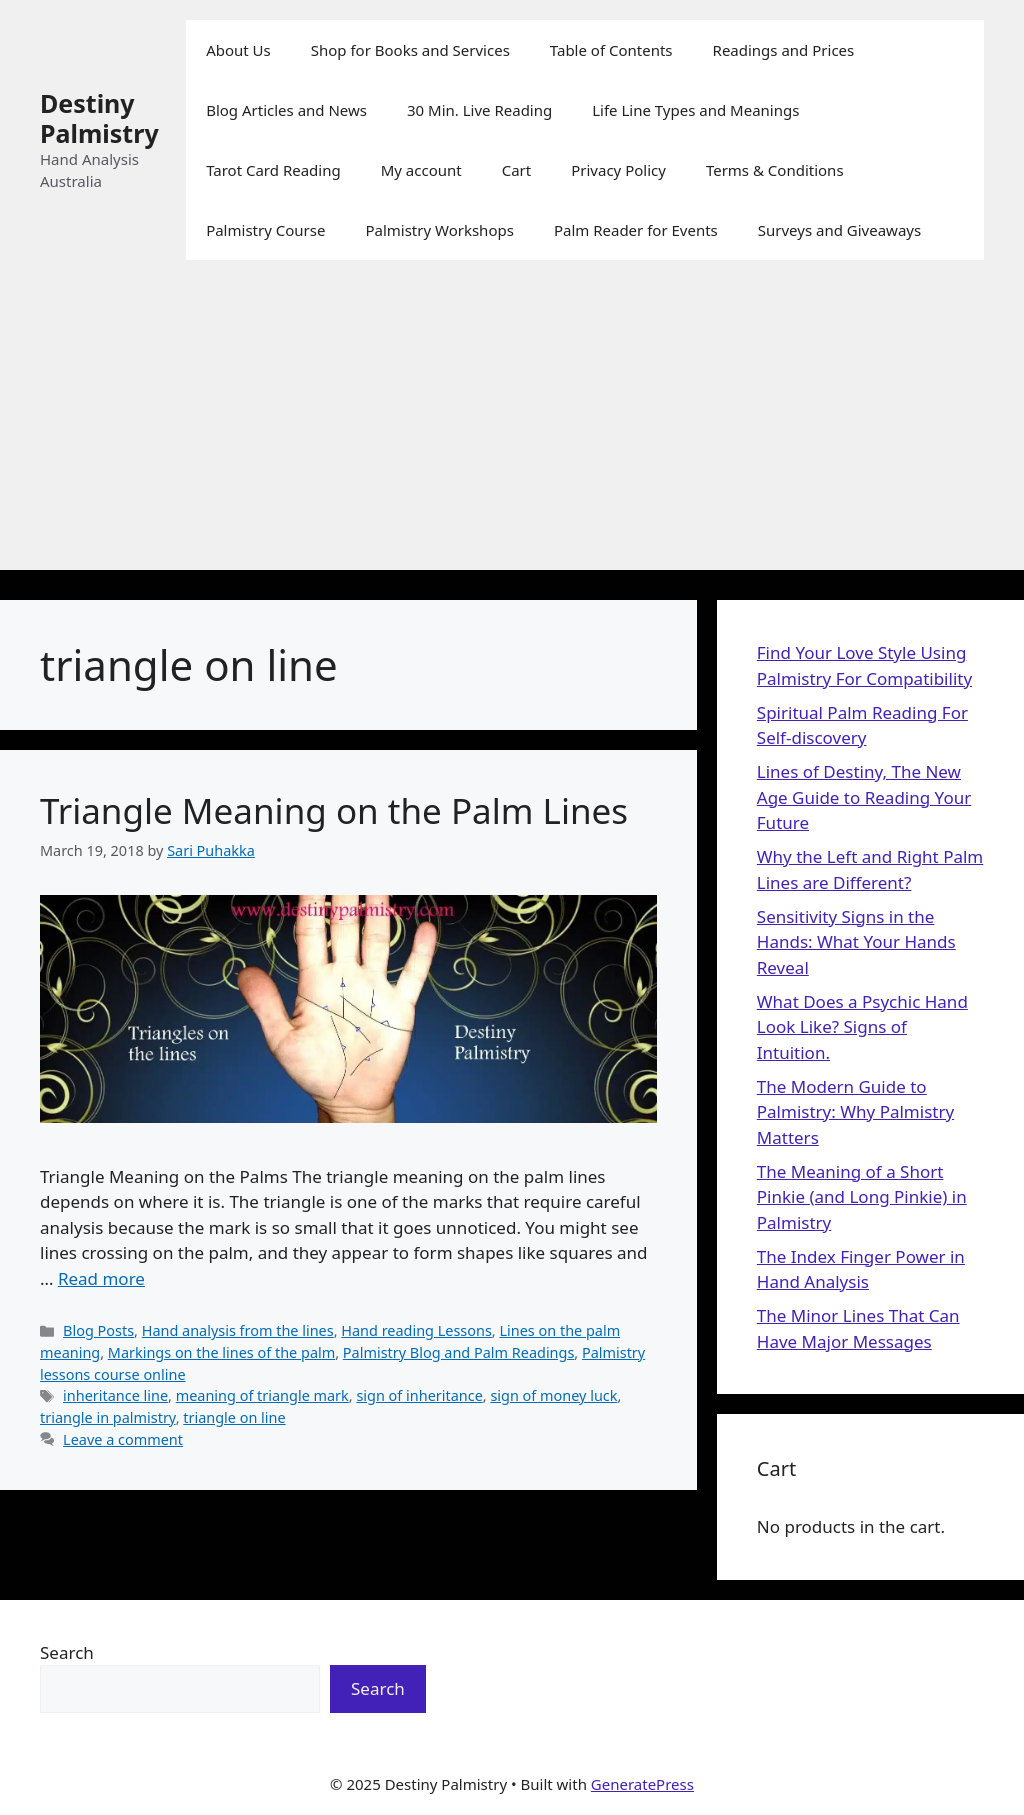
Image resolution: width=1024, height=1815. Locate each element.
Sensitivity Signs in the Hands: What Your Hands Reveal (856, 942)
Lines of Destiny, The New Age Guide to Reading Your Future (864, 797)
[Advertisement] (512, 430)
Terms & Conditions (775, 170)
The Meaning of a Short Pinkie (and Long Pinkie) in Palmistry (862, 1197)
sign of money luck (553, 1395)
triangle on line (234, 1417)
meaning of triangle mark (262, 1395)
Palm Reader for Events (636, 230)
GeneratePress (642, 1784)
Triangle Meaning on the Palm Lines (334, 810)
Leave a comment (123, 1439)
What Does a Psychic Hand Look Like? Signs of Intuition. (862, 1027)
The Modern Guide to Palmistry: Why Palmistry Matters (855, 1112)
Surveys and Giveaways (839, 230)
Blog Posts (98, 1330)
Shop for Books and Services (410, 50)
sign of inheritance (419, 1395)
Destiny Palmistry (99, 118)
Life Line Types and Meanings (695, 110)
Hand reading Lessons (416, 1330)
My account (421, 170)
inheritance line (115, 1395)
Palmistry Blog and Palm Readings (458, 1352)
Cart (517, 170)
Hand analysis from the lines (238, 1330)
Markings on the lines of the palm (221, 1352)
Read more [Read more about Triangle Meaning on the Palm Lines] (101, 1278)
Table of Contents (611, 50)
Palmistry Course (265, 230)
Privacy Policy (618, 170)
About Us (238, 50)
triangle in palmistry (108, 1417)
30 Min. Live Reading (479, 110)
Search (67, 1652)
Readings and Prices (784, 50)
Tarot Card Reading (273, 170)
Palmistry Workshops (439, 230)
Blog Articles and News (286, 110)
